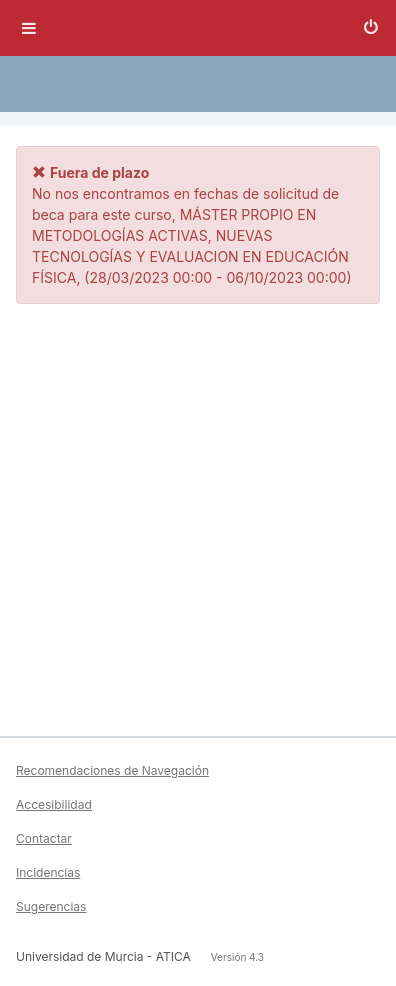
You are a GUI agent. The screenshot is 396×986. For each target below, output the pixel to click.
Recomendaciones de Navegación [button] (112, 770)
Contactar (44, 838)
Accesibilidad (54, 804)
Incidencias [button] (48, 872)
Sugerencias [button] (51, 906)
